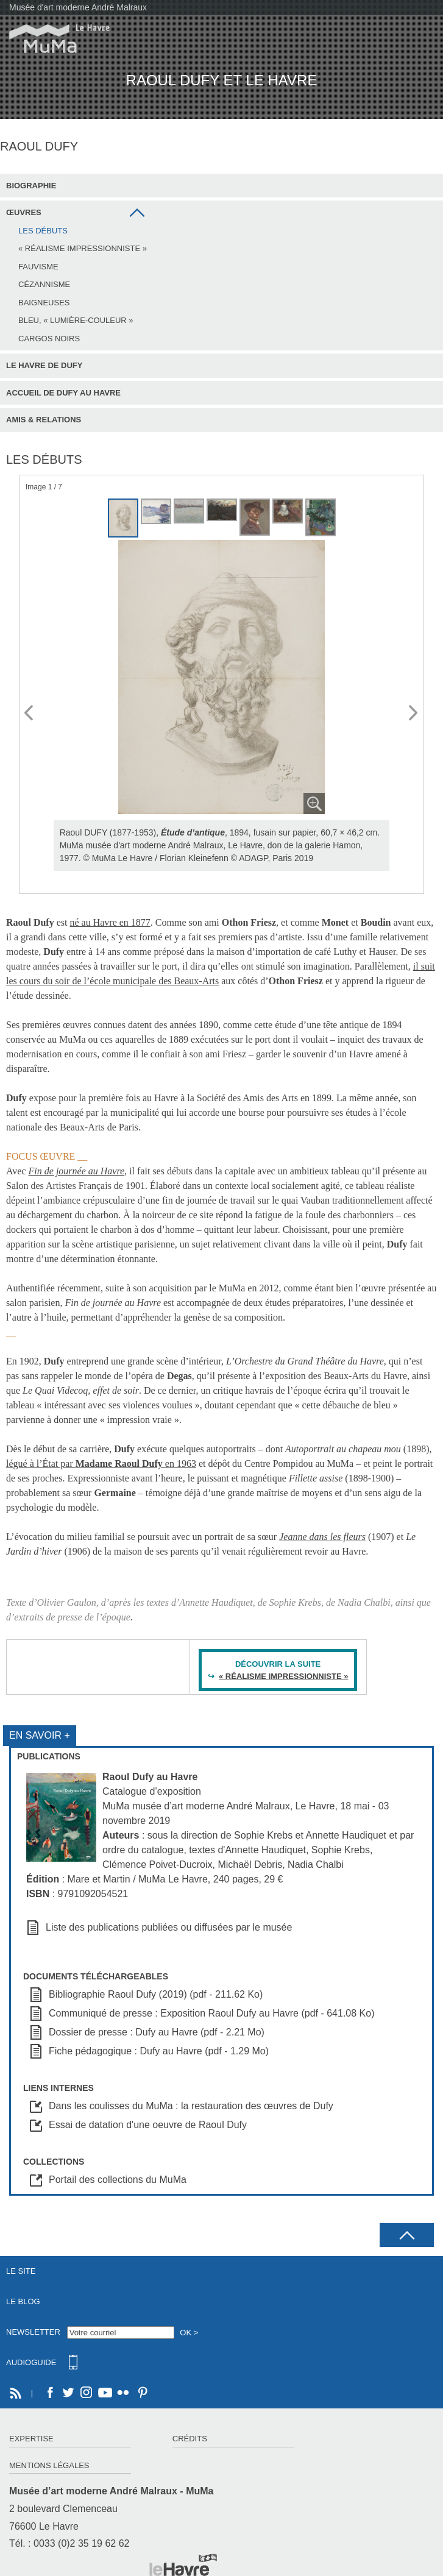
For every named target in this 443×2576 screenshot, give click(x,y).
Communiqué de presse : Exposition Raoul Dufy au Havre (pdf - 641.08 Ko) (212, 2013)
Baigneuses (44, 302)
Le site (20, 2271)
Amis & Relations (43, 419)
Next (414, 713)
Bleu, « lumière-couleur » (75, 320)
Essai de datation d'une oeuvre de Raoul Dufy (148, 2125)
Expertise (31, 2438)
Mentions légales (49, 2465)
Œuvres (23, 212)
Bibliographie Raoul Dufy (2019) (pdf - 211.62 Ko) (156, 1994)
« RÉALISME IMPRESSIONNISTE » (283, 1676)
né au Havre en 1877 (109, 922)
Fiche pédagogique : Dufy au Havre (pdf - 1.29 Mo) (159, 2051)
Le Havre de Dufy (44, 365)
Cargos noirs (49, 338)
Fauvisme (38, 266)
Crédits (189, 2438)
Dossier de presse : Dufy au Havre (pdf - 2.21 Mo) (156, 2032)
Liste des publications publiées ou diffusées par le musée (169, 1927)
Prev (29, 713)
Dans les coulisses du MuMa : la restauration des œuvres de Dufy (191, 2106)
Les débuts (43, 230)
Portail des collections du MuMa (117, 2179)
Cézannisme (44, 284)
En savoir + (39, 1735)
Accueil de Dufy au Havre (63, 392)
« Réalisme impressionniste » (82, 248)
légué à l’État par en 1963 (101, 1463)
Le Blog (23, 2301)
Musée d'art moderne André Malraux (78, 7)
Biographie (31, 185)
